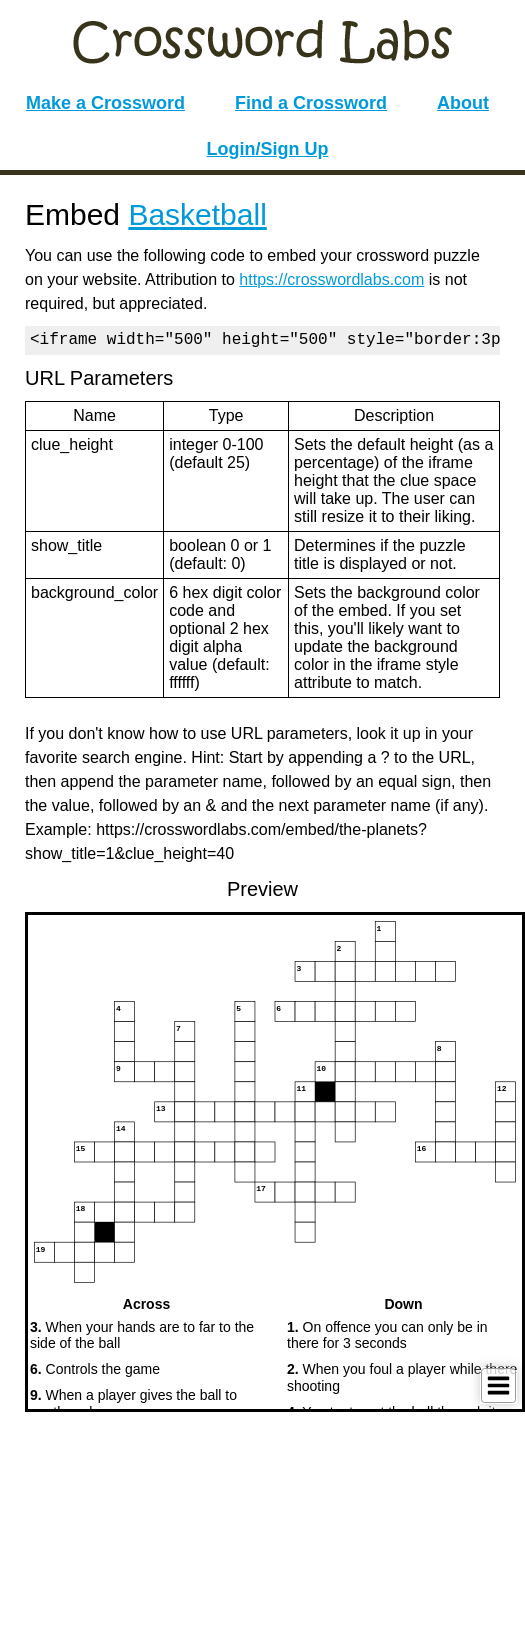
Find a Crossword (311, 103)
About (463, 103)
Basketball (197, 214)
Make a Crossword (105, 103)
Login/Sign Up (268, 149)
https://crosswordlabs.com (331, 279)
